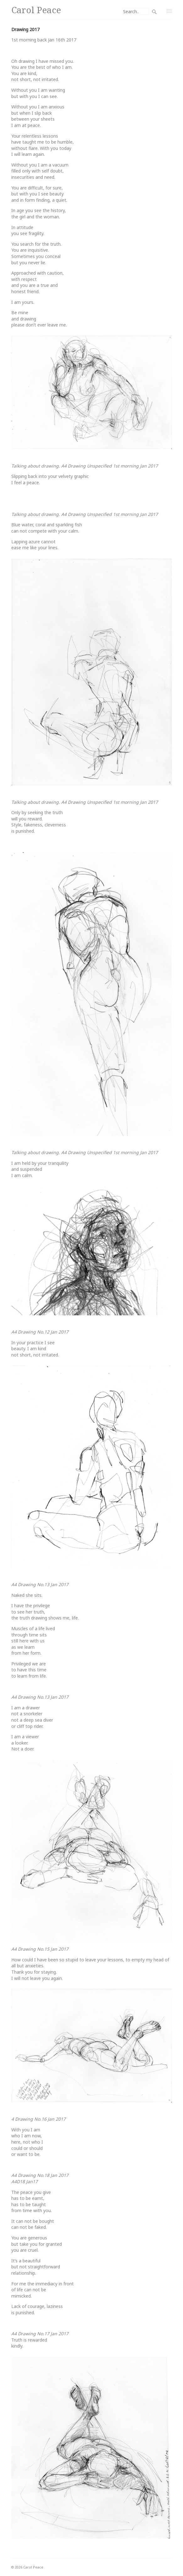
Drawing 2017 (25, 29)
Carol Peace (36, 10)
